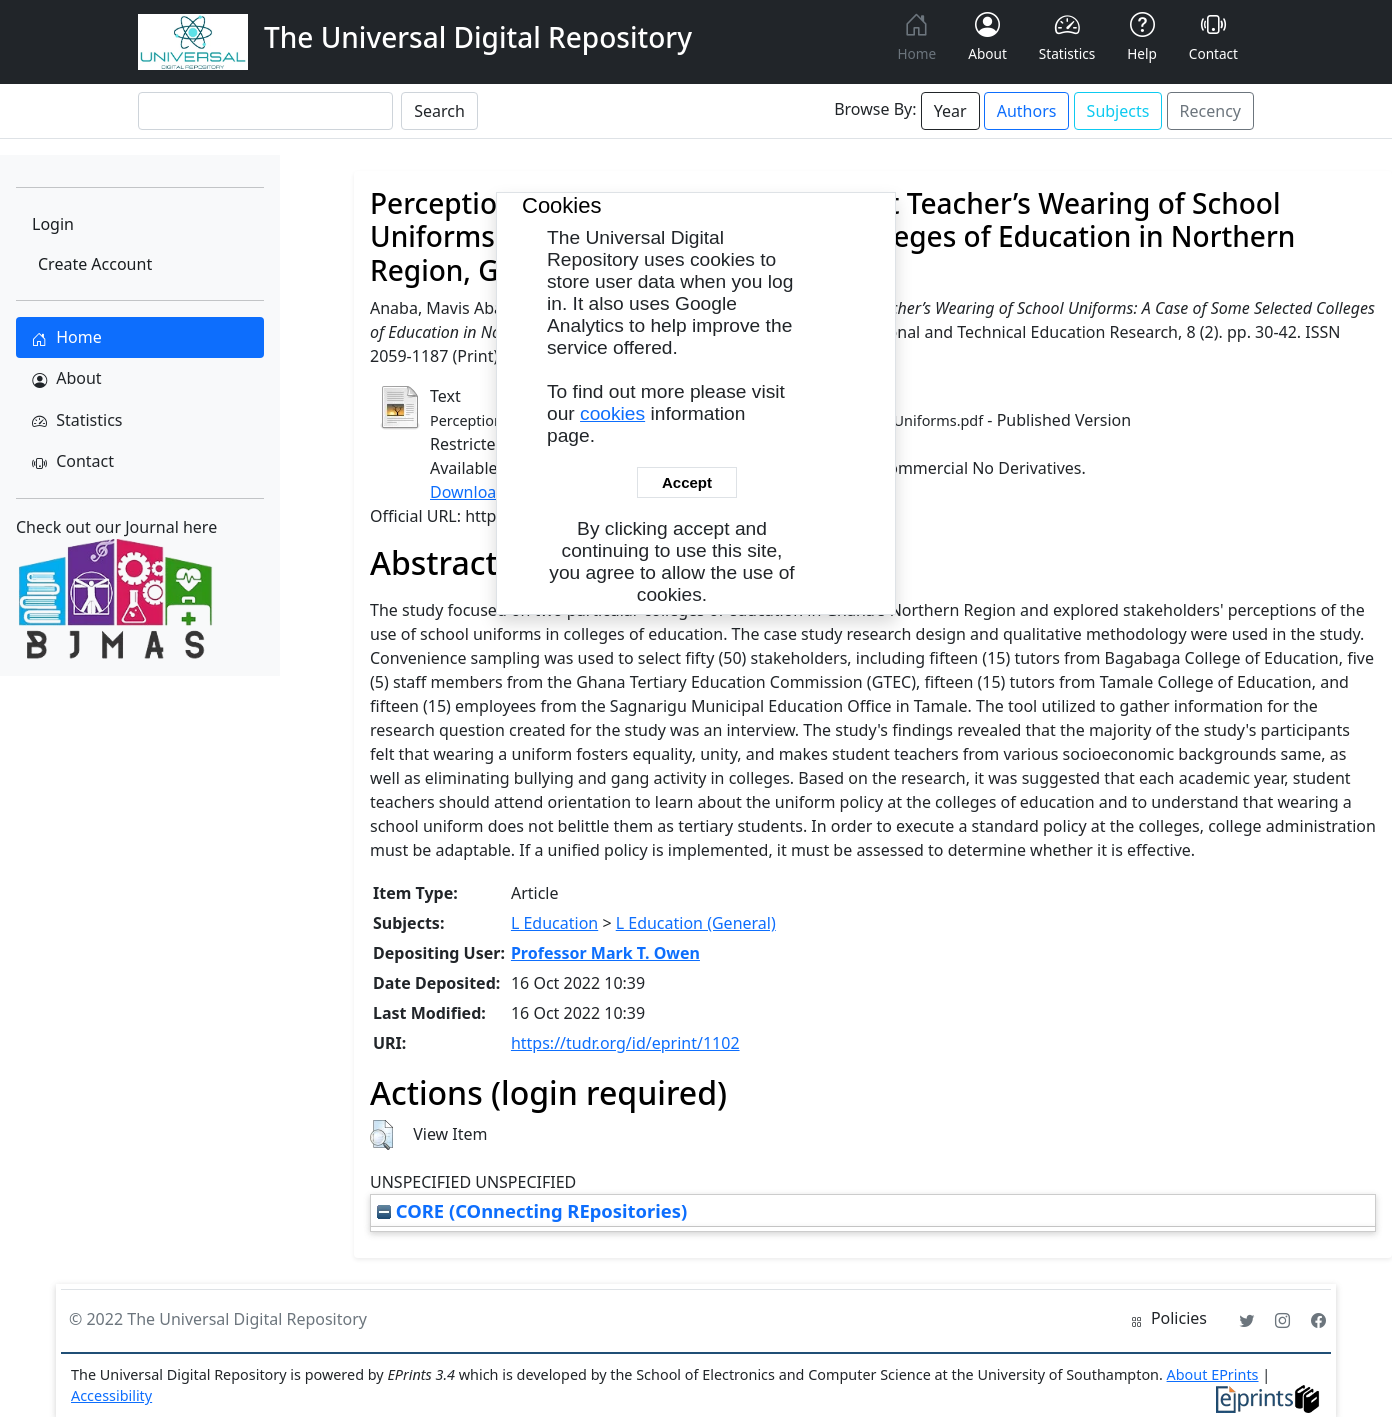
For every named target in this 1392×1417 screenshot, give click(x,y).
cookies (612, 413)
